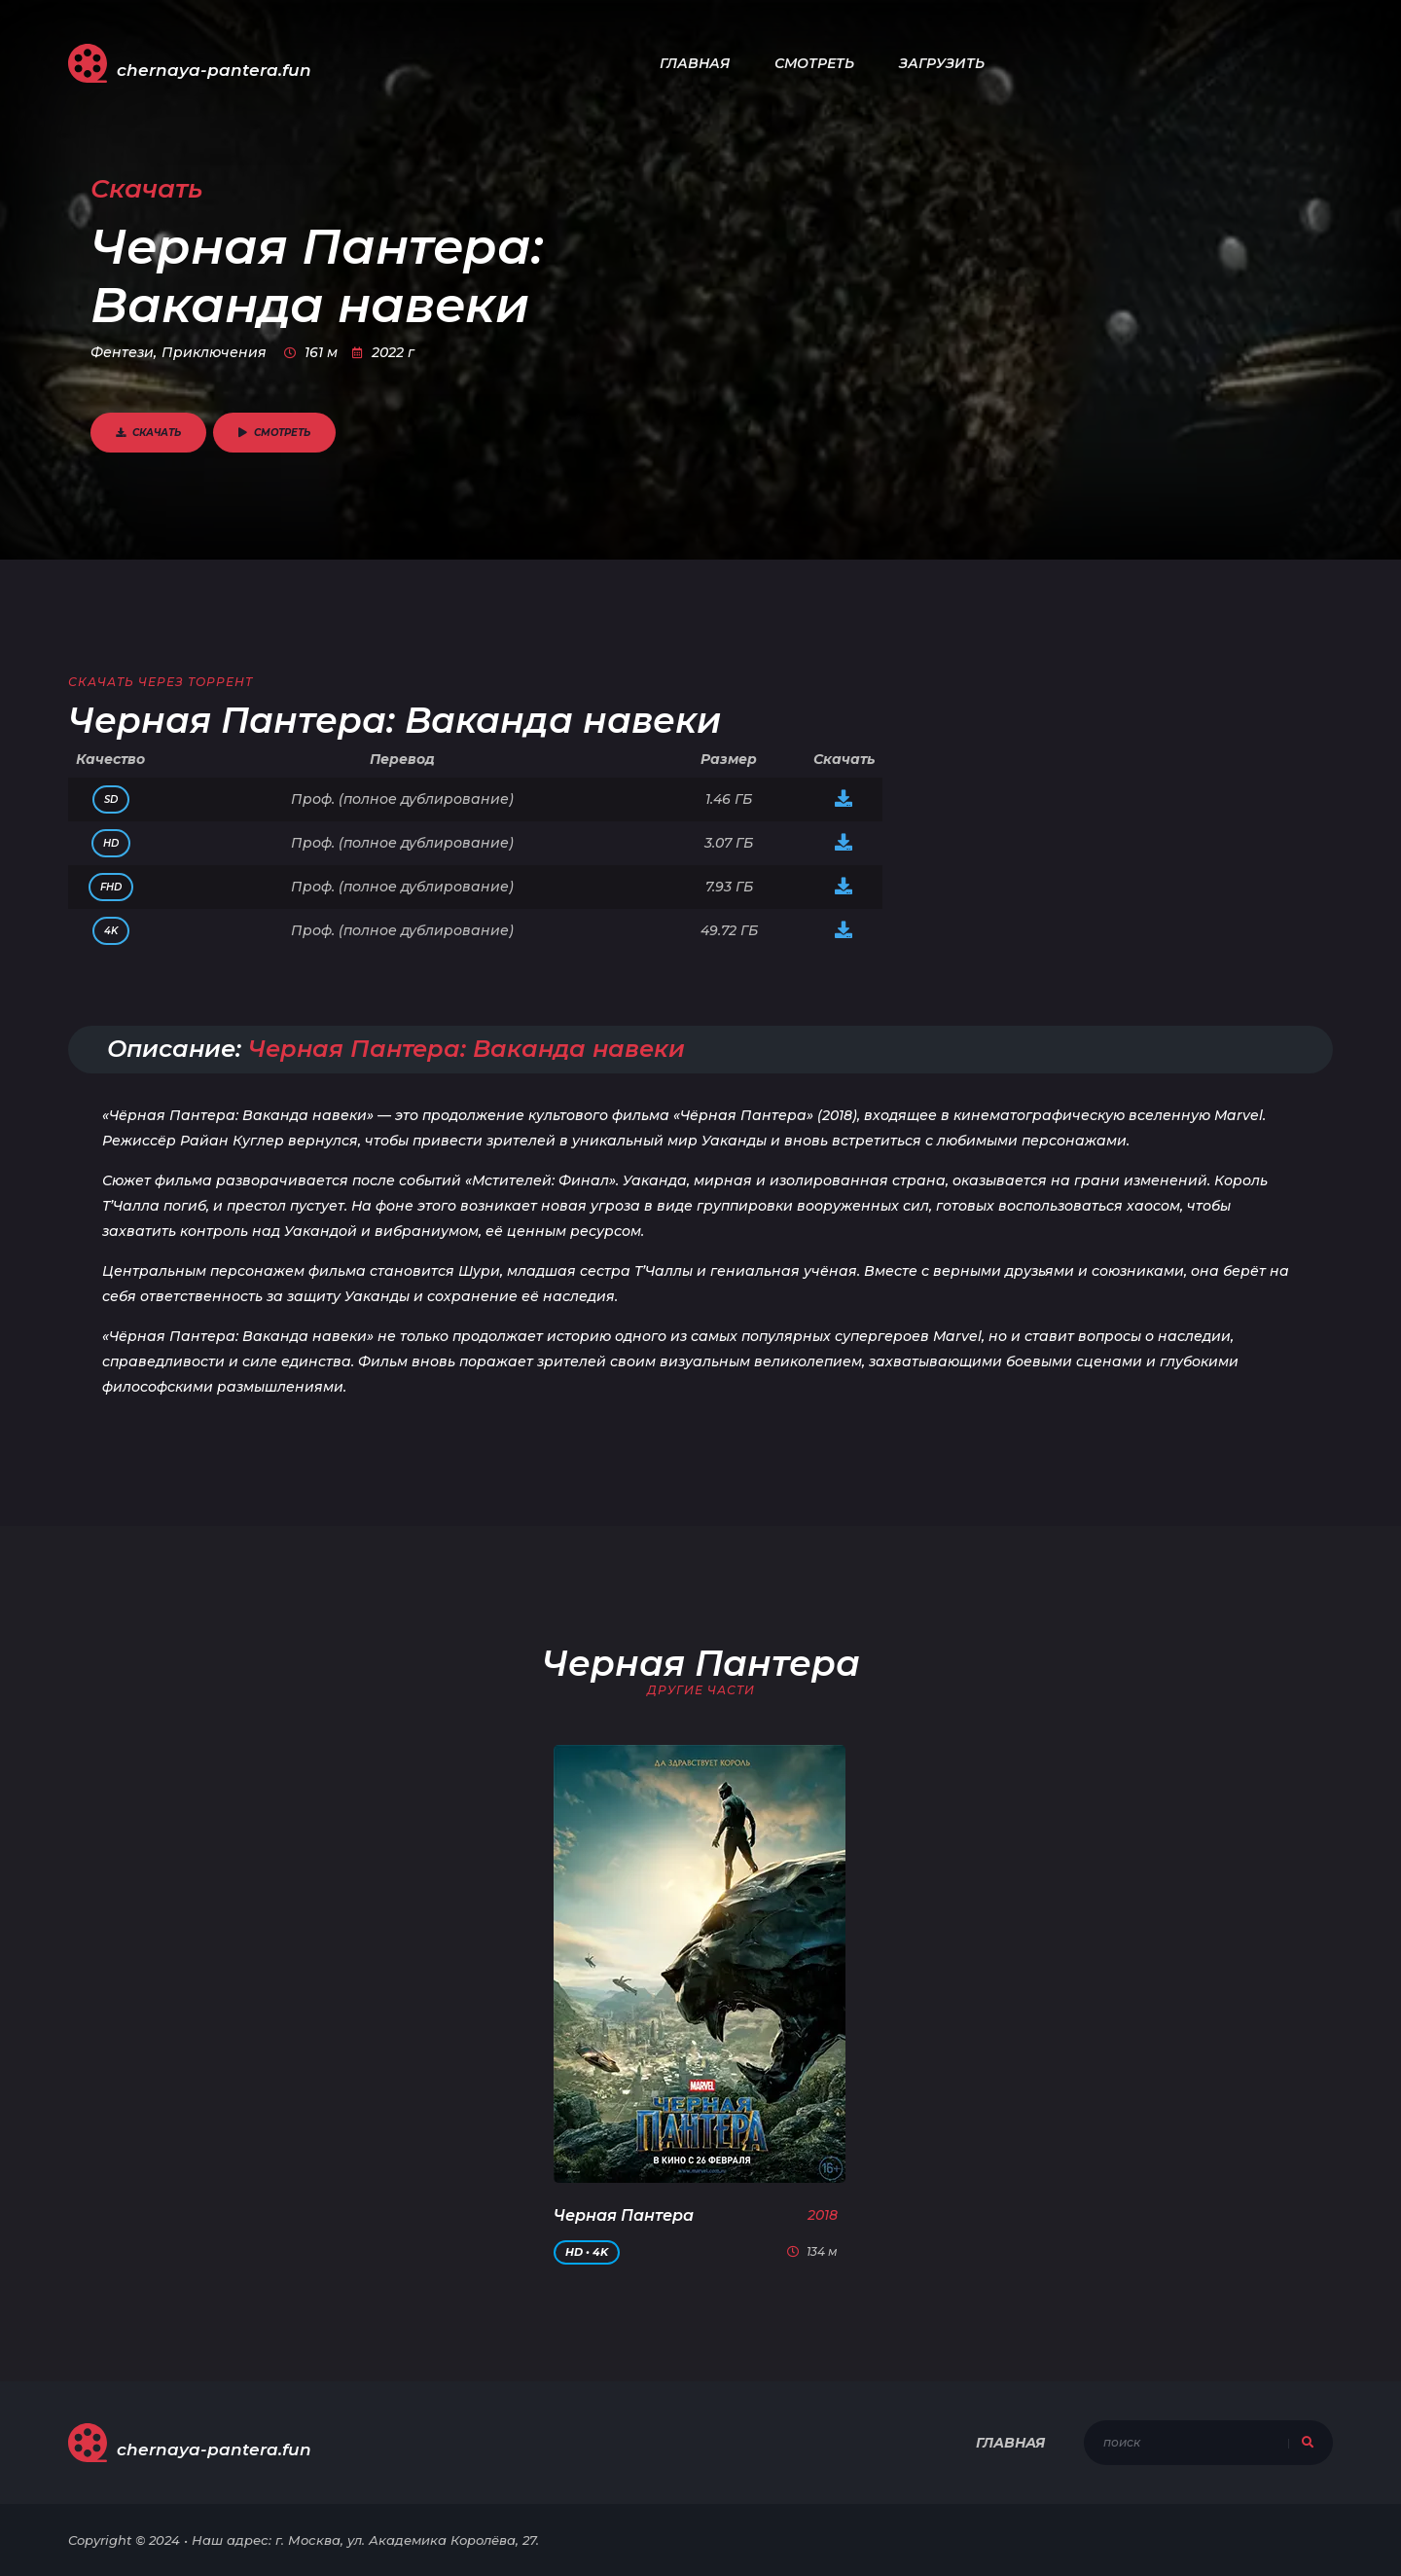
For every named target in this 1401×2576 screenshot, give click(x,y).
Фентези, (123, 352)
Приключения (214, 352)
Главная (695, 63)
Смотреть (814, 63)
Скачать (148, 432)
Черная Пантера (624, 2215)
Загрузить (942, 63)
